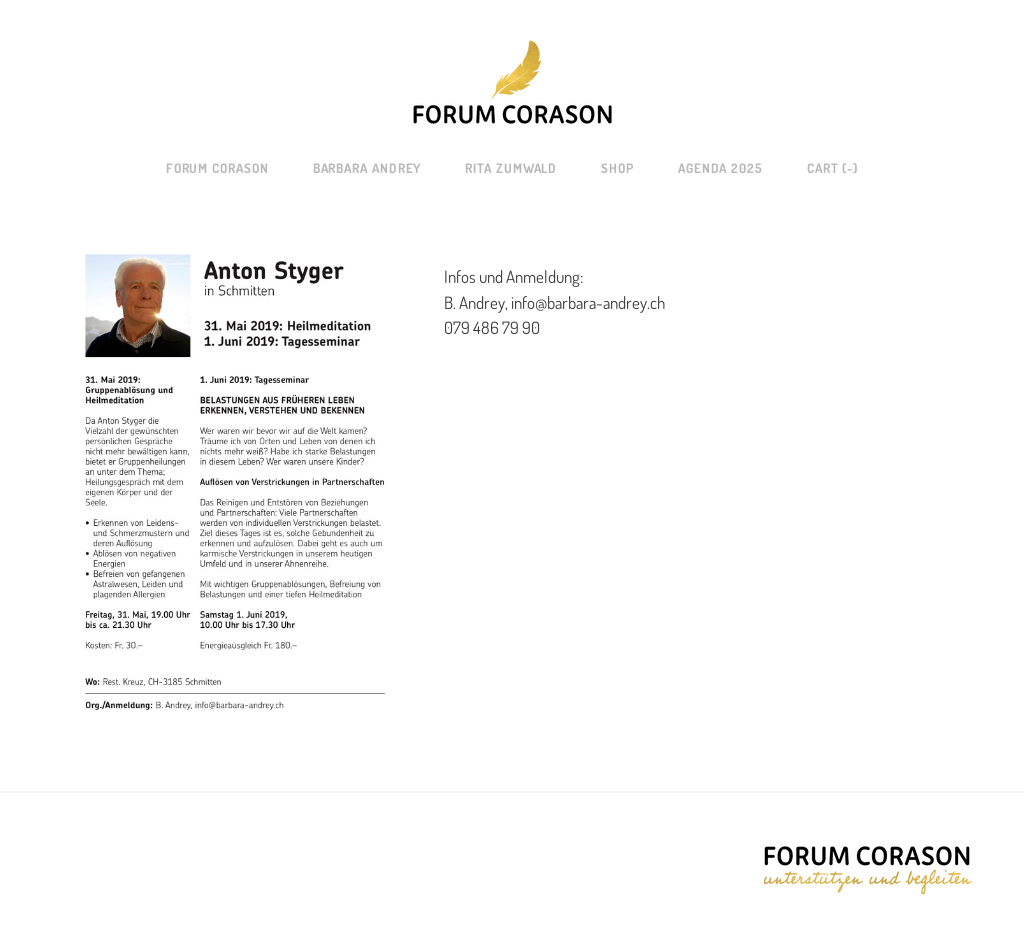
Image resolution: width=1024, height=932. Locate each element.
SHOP (617, 168)
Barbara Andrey (367, 168)
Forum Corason (217, 168)
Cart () (832, 168)
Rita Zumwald (511, 168)
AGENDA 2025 (720, 168)
